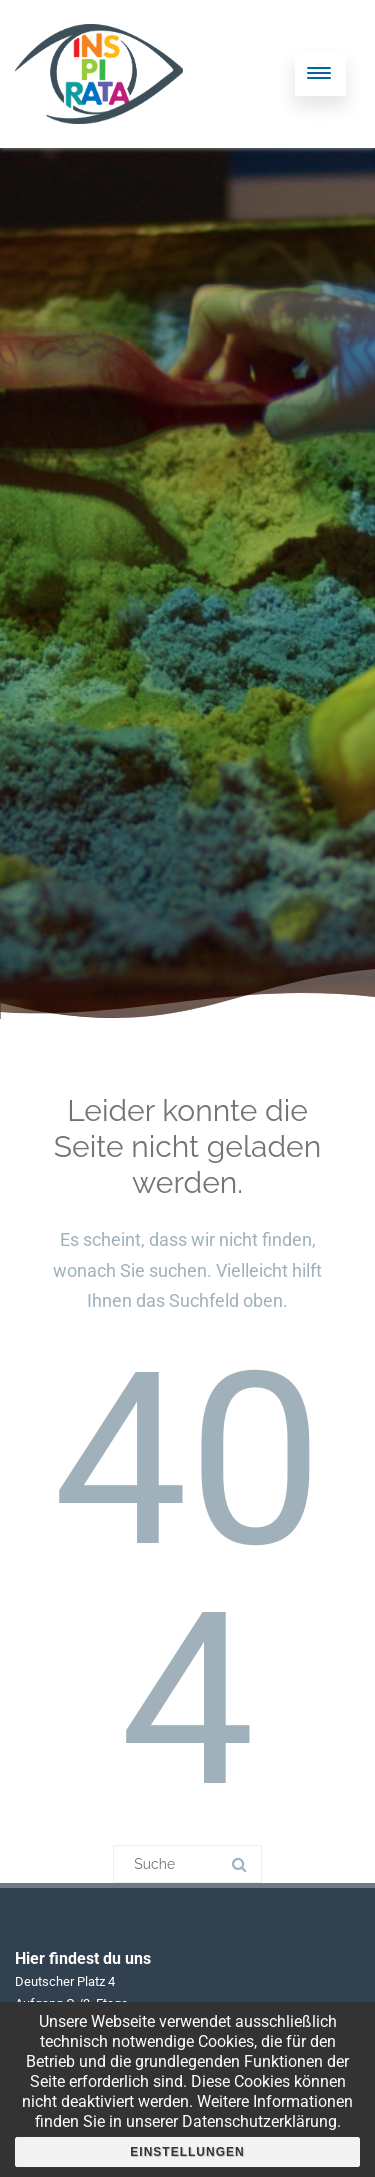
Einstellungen (187, 2152)
